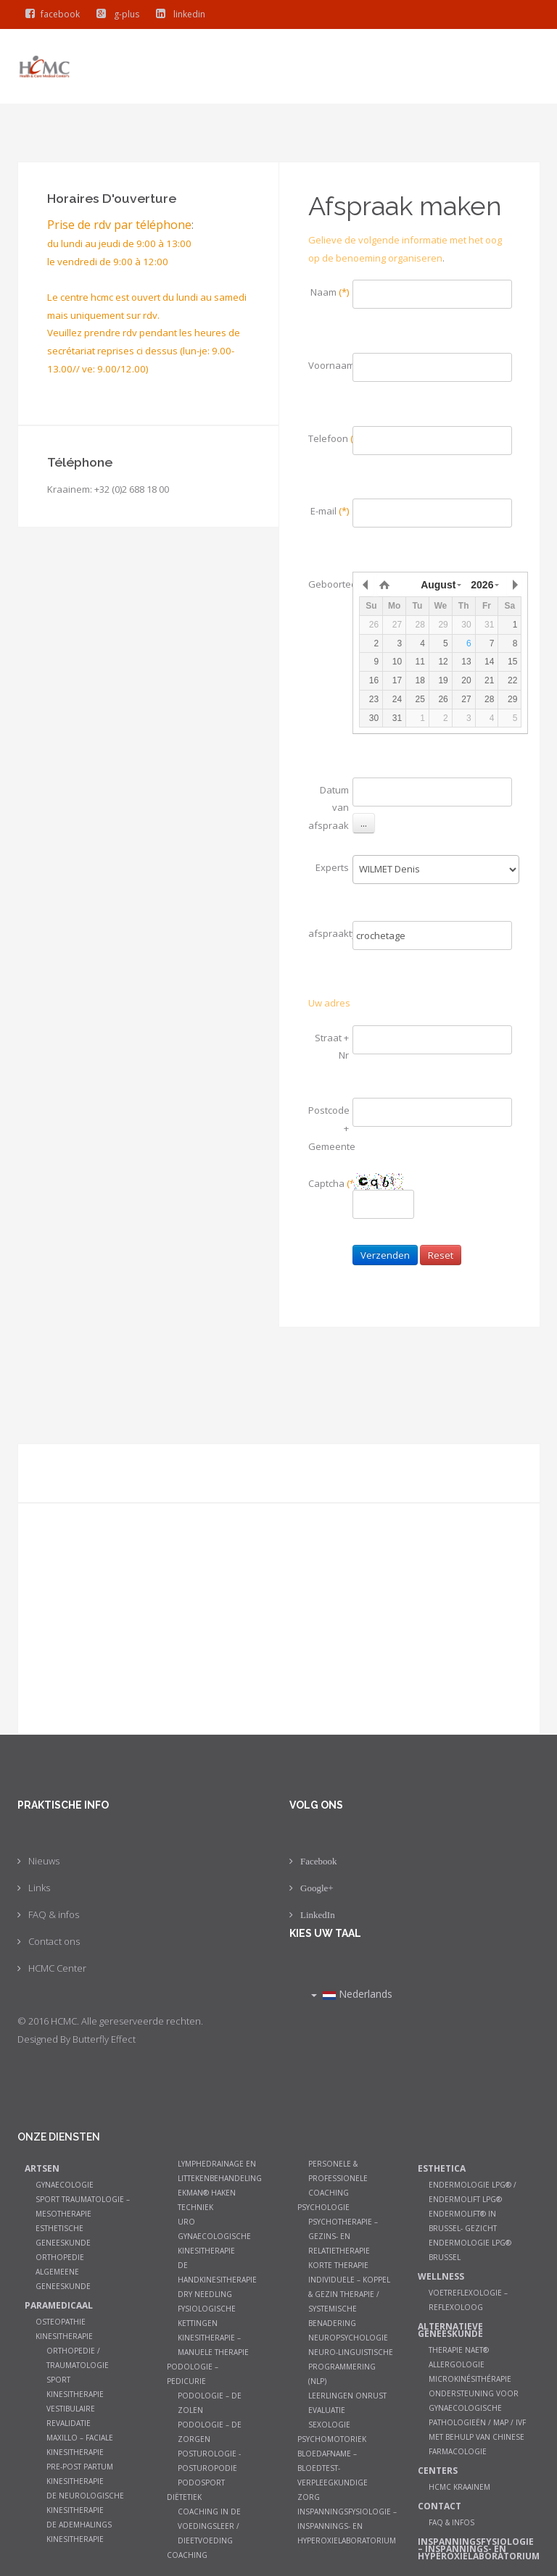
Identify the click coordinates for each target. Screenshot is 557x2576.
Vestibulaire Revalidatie (70, 2416)
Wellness (441, 2276)
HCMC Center (57, 1968)
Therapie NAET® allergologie (459, 2357)
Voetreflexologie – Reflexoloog (468, 2300)
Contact (439, 2506)
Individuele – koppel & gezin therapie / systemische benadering (349, 2301)
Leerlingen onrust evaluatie (347, 2402)
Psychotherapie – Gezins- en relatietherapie (343, 2236)
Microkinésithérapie (470, 2379)
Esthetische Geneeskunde (63, 2235)
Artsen (42, 2168)
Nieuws (43, 1860)
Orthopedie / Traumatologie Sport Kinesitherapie (77, 2372)
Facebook (318, 1861)
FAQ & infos (53, 1914)
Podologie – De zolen (210, 2402)
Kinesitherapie (64, 2336)
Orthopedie (60, 2257)
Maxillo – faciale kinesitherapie (79, 2445)
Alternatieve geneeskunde (450, 2330)
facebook (49, 14)
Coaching (187, 2555)
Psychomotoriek (331, 2439)
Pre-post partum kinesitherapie (79, 2474)
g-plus (114, 14)
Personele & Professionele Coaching (338, 2178)
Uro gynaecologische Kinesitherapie (214, 2236)
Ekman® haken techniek (207, 2200)
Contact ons (54, 1941)
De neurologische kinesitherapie (85, 2502)
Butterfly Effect (104, 2039)
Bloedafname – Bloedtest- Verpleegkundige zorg (332, 2475)
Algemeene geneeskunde (63, 2279)
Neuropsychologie (348, 2338)
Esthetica (442, 2168)
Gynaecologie (65, 2185)
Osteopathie (61, 2322)
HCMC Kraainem (459, 2487)
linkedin (177, 14)
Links (39, 1887)
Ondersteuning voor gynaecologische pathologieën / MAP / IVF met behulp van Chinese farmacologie (477, 2422)
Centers (438, 2470)
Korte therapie (338, 2265)
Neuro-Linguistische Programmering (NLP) (350, 2366)
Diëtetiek (184, 2497)
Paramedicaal (59, 2305)
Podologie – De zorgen (210, 2431)
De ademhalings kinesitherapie (79, 2531)
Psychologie (323, 2207)
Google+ (317, 1888)
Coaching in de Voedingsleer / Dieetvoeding (209, 2526)
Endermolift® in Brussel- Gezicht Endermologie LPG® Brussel (470, 2235)
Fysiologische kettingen (207, 2316)
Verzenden (385, 1255)
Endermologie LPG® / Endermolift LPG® (472, 2192)
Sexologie (329, 2424)
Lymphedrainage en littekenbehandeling (220, 2171)
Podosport (201, 2482)
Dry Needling (205, 2294)
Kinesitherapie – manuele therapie (213, 2345)
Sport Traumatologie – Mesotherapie (83, 2206)
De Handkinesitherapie (217, 2272)
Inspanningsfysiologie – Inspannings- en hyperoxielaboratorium (347, 2526)
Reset (440, 1255)
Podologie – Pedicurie (192, 2374)
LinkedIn (317, 1915)
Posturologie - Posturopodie (209, 2460)
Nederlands (351, 1994)
